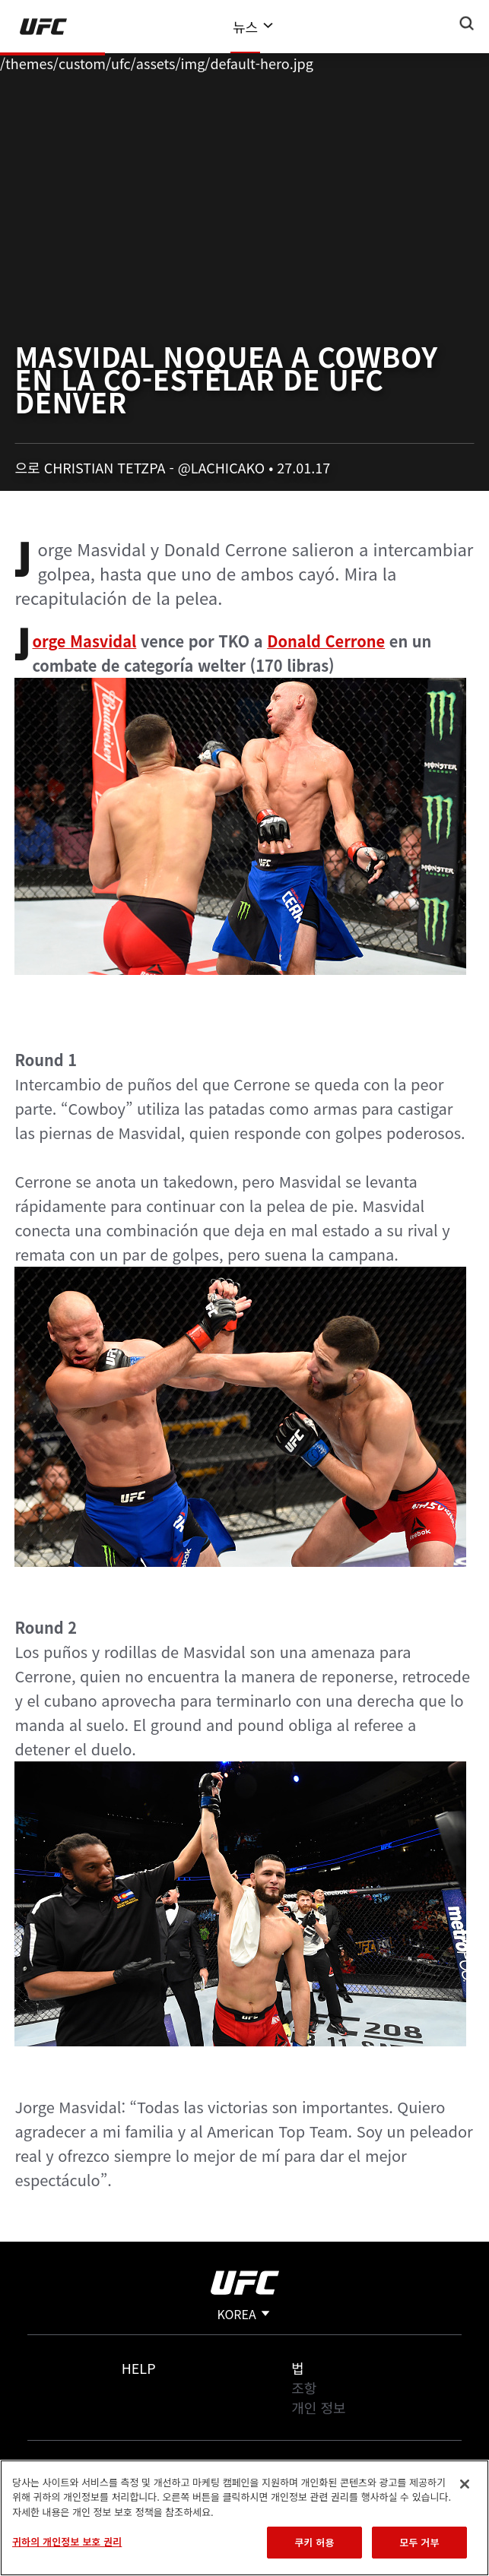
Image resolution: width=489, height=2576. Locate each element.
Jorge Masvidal (84, 641)
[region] (244, 2518)
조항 (303, 2387)
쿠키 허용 (314, 2542)
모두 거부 (419, 2542)
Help (139, 2368)
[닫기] (464, 2484)
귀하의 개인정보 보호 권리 (67, 2541)
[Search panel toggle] (467, 23)
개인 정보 (318, 2407)
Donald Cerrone (326, 641)
